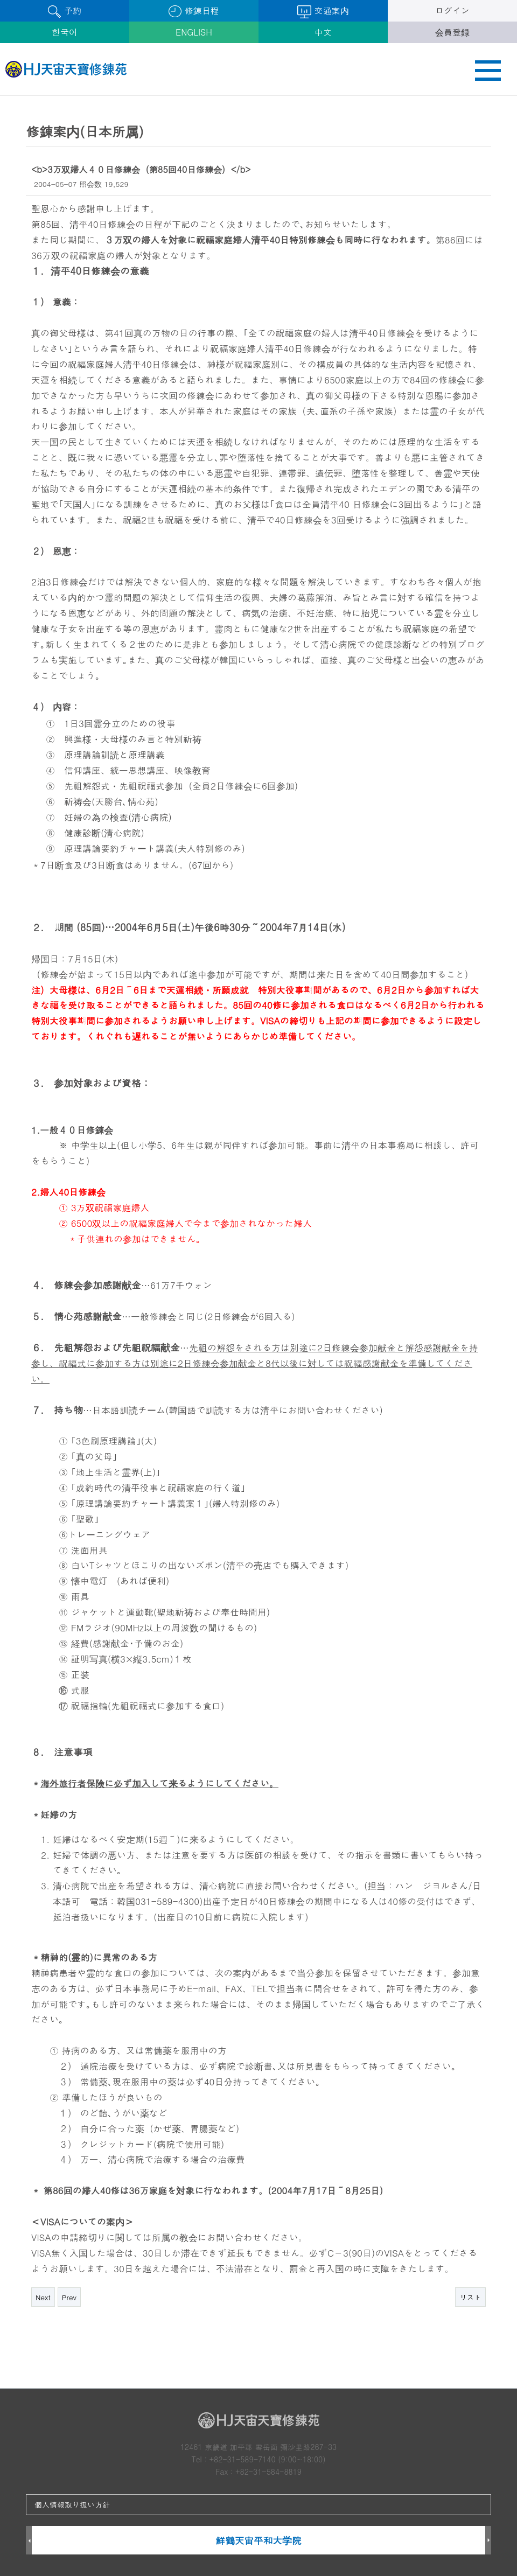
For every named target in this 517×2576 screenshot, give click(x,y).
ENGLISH (194, 32)
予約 (64, 11)
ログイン (452, 10)
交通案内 (322, 11)
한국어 (65, 32)
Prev (69, 2297)
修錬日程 (194, 11)
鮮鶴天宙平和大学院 (258, 2540)
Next (43, 2297)
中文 (323, 32)
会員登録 (452, 32)
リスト (470, 2297)
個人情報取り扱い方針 (72, 2504)
